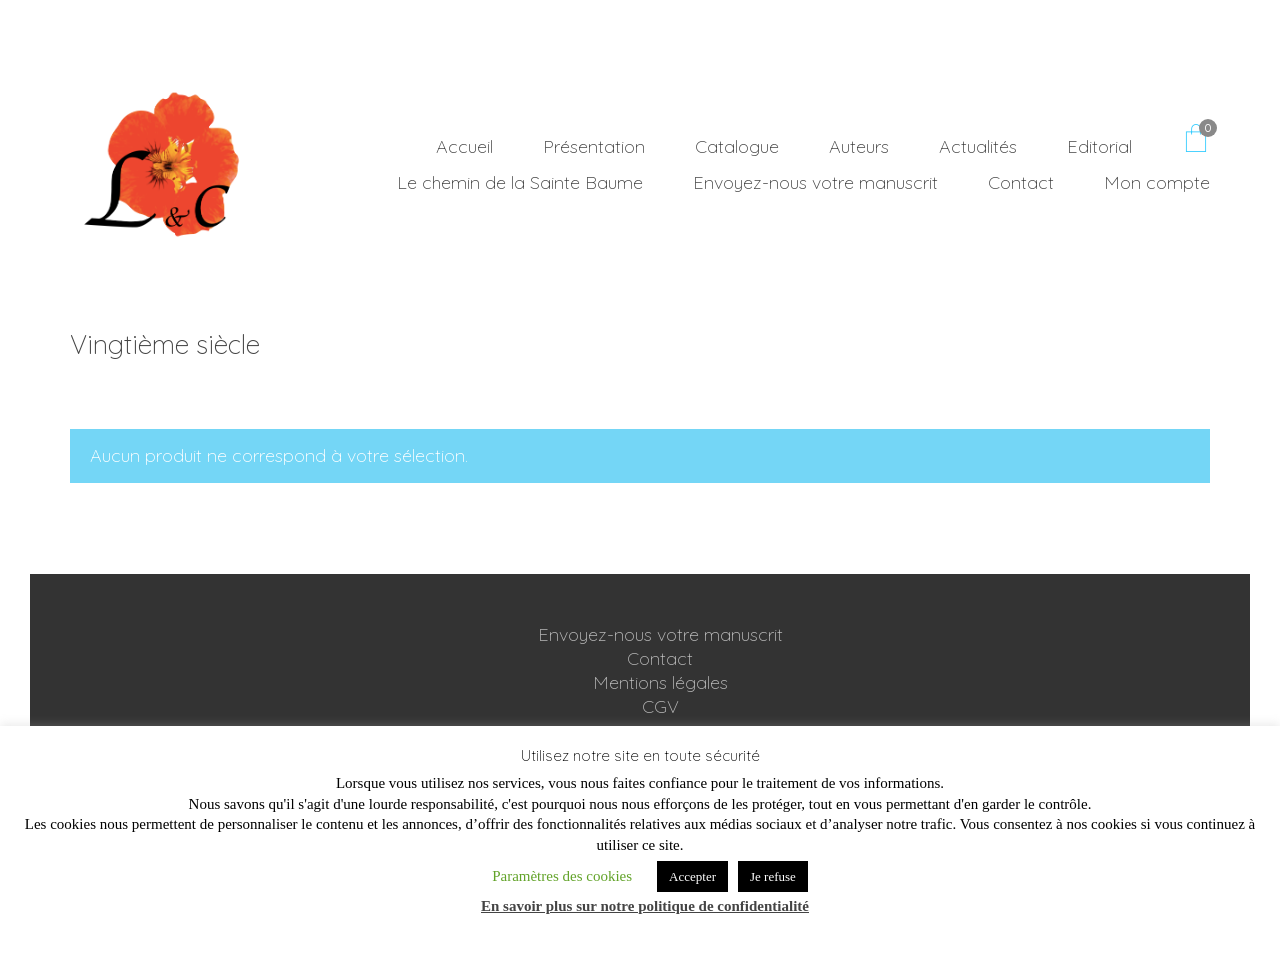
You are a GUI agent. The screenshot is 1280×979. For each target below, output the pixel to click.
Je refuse (773, 876)
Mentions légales (660, 683)
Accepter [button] (692, 876)
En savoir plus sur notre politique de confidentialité (645, 906)
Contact (660, 659)
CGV (660, 707)
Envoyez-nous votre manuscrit (660, 635)
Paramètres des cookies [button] (562, 876)
